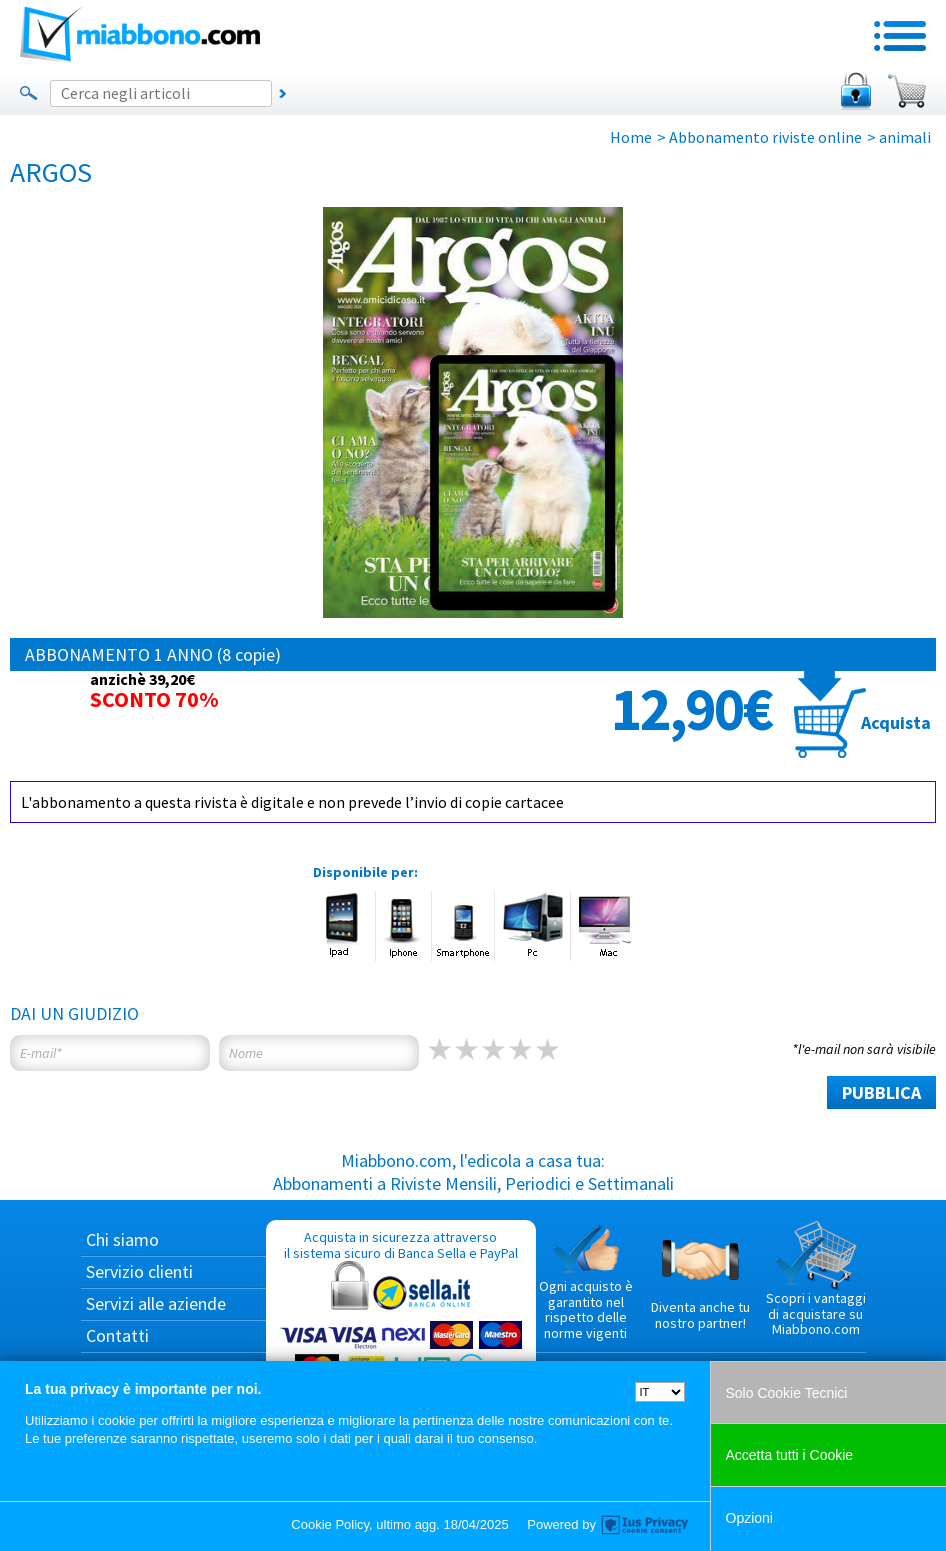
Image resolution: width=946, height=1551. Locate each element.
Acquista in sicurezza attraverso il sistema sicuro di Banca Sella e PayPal (401, 1323)
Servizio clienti (139, 1271)
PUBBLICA (881, 1092)
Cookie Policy (330, 1524)
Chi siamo (122, 1239)
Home (631, 137)
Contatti (117, 1335)
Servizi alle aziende (156, 1303)
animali (905, 137)
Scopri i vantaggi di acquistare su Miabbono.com (816, 1279)
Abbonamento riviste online (765, 137)
